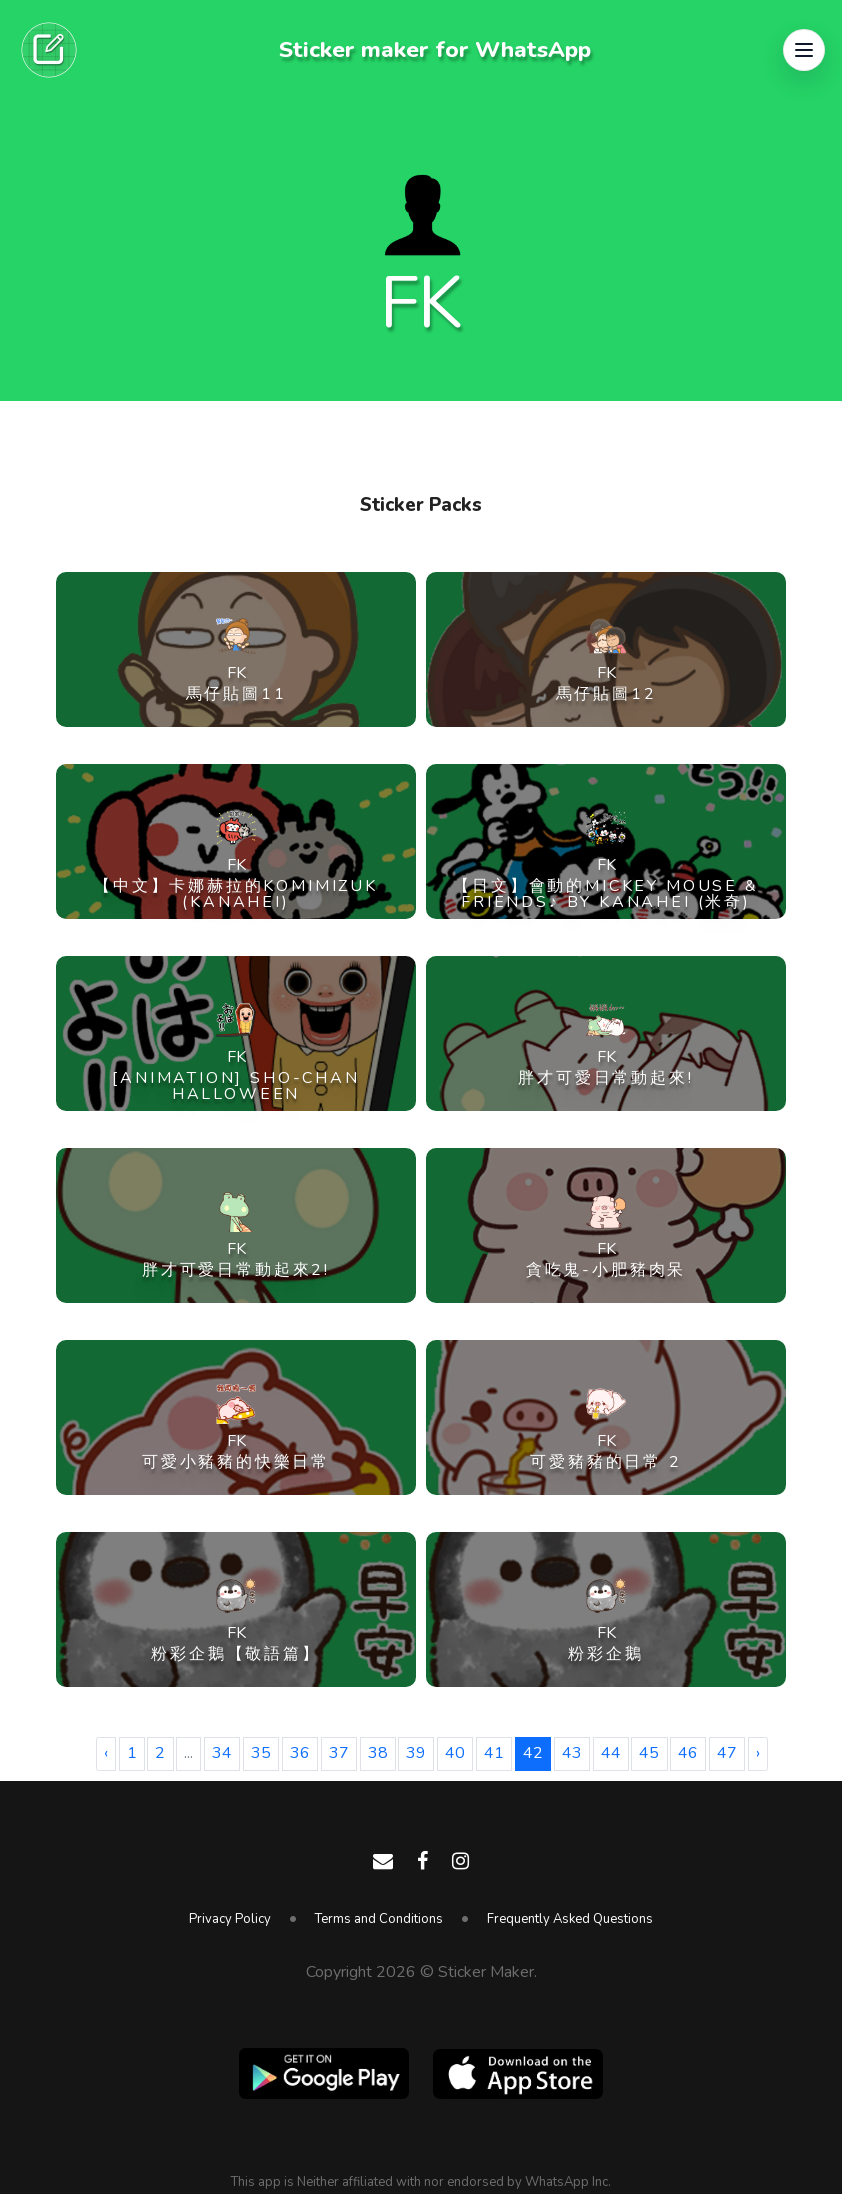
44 (611, 1753)
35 (261, 1753)
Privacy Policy (230, 1919)
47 (727, 1753)
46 (688, 1753)
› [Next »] (758, 1753)
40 (455, 1753)
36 (300, 1753)
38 (378, 1753)
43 (572, 1753)
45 (649, 1753)
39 (416, 1753)
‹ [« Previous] (106, 1753)
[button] (804, 50)
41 (494, 1753)
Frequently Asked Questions (570, 1919)
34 (222, 1753)
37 (339, 1753)
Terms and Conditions (379, 1919)
